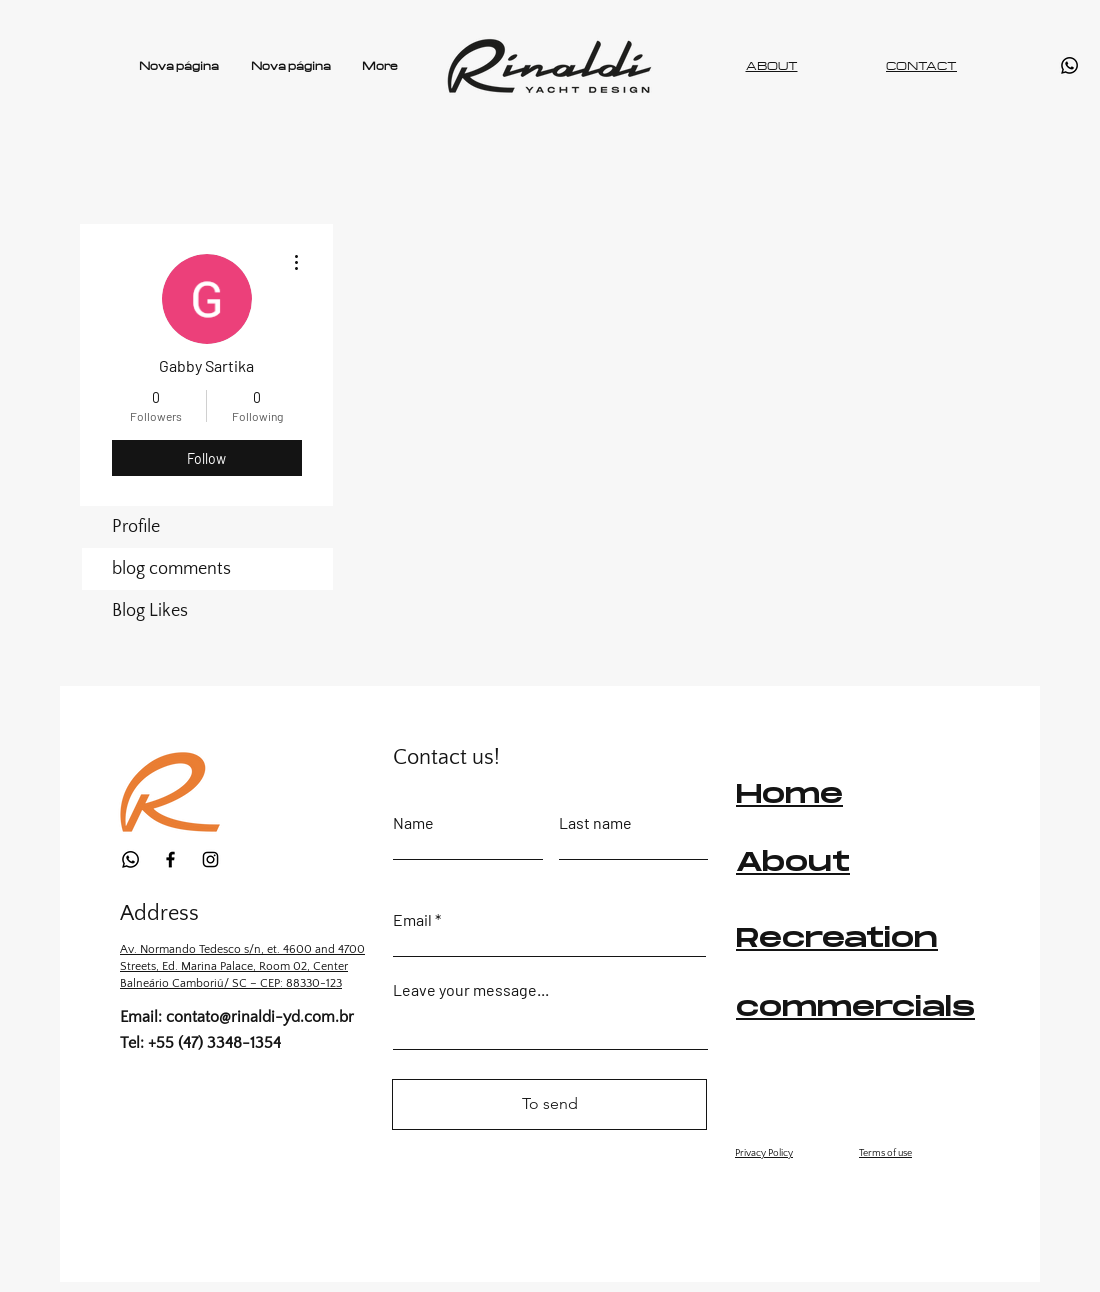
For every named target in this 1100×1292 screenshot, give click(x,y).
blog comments (171, 569)
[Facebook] (170, 859)
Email (412, 920)
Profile (136, 527)
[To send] (549, 1104)
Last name (595, 823)
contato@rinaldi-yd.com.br (260, 1017)
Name (413, 823)
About (793, 863)
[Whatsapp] (1069, 65)
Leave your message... (471, 990)
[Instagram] (210, 859)
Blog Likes (150, 611)
